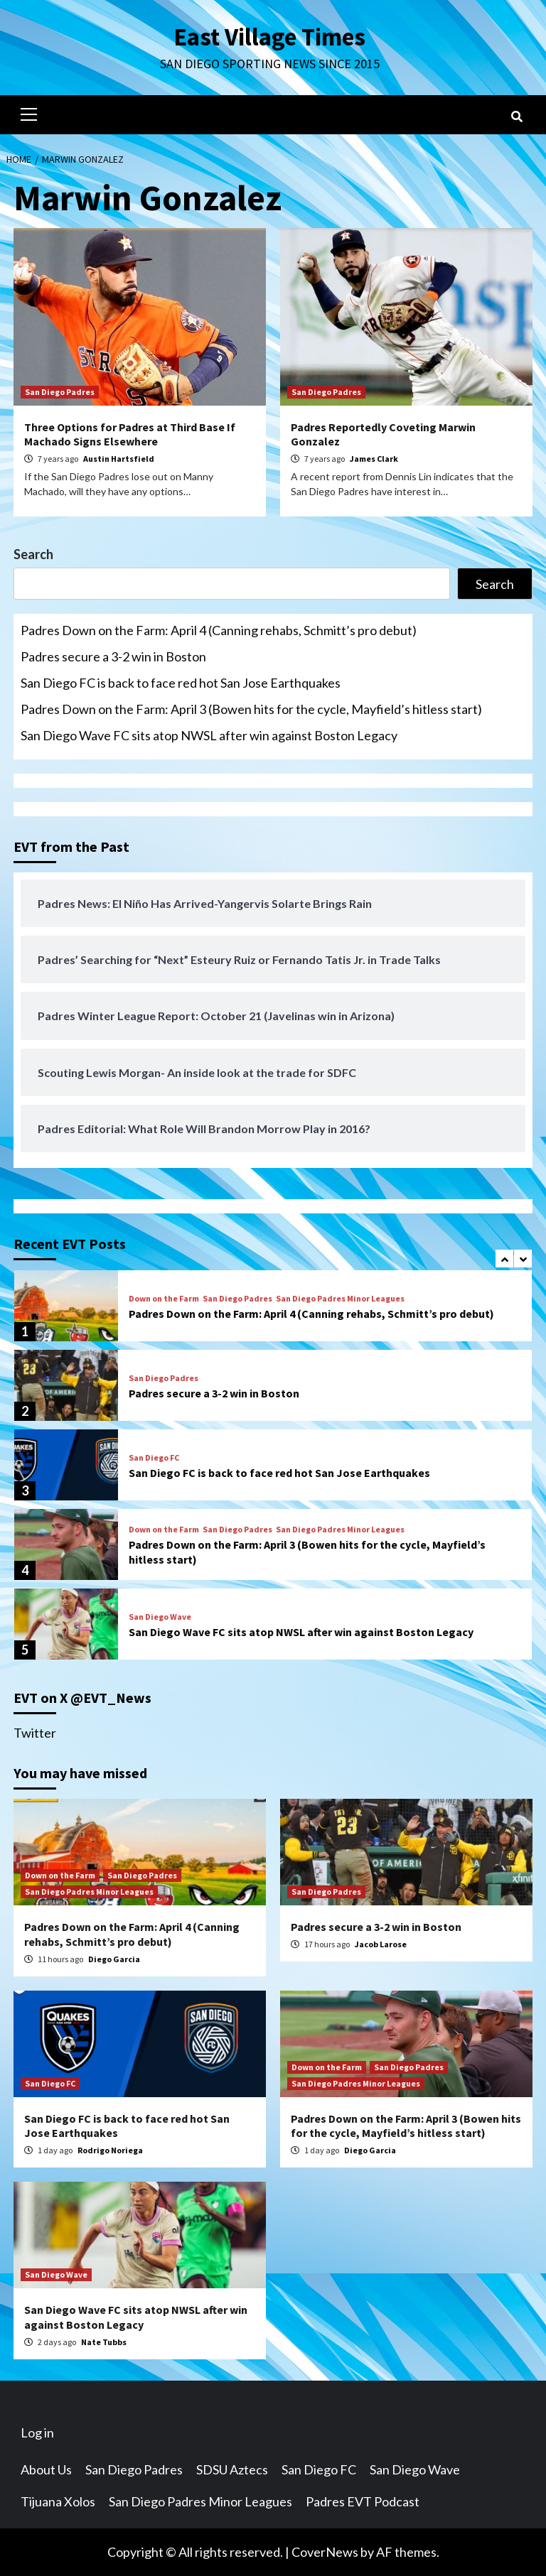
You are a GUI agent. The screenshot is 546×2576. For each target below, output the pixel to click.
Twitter (35, 1733)
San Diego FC (154, 1458)
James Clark (374, 458)
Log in (37, 2432)
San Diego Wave (160, 1617)
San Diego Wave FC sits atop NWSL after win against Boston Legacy (209, 735)
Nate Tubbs (104, 2342)
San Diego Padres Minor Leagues (340, 1298)
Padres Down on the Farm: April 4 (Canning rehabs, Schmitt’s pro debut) (219, 630)
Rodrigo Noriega (110, 2150)
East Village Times (269, 37)
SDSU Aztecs (232, 2469)
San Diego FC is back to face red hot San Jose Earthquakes (181, 683)
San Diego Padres (60, 391)
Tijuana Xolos (58, 2501)
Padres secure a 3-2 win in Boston (113, 656)
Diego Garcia (114, 1959)
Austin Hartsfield (118, 458)
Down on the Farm (164, 1298)
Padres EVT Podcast (362, 2501)
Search (33, 554)
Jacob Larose (381, 1944)
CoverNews (324, 2552)
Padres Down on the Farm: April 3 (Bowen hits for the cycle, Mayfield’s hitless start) (251, 709)
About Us (46, 2469)
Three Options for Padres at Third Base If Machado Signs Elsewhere (129, 434)
